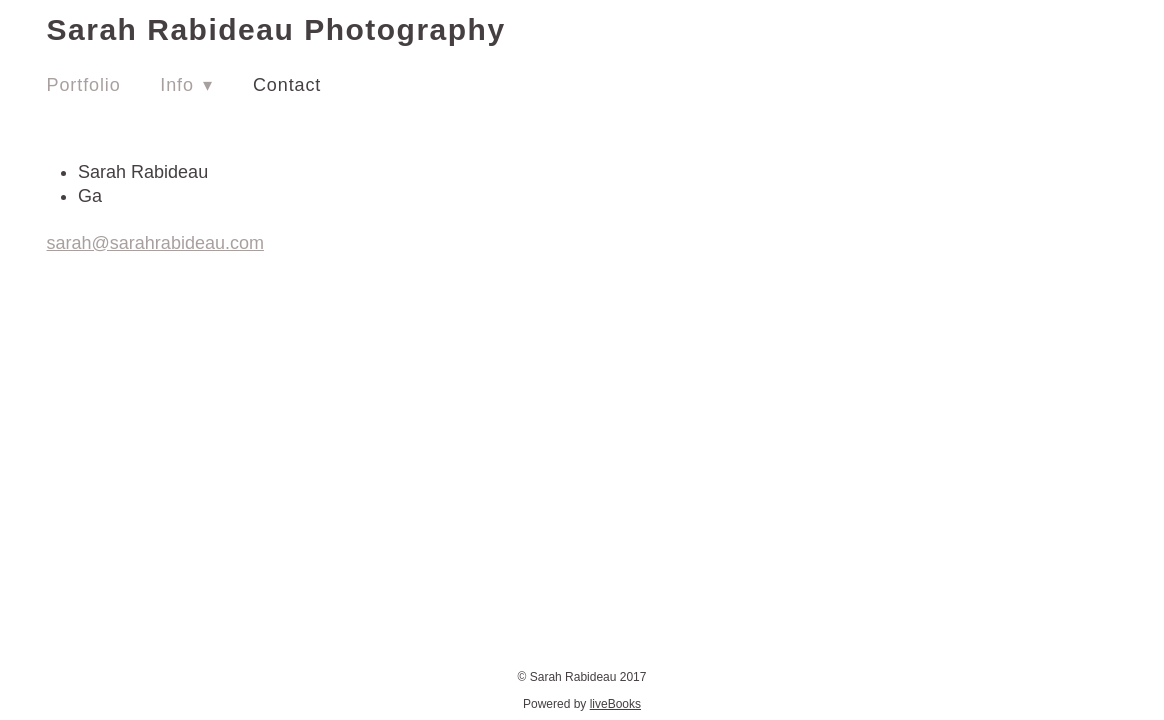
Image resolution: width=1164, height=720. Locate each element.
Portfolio (84, 85)
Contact (287, 85)
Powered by (582, 704)
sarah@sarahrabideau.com (155, 243)
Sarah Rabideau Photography (276, 29)
